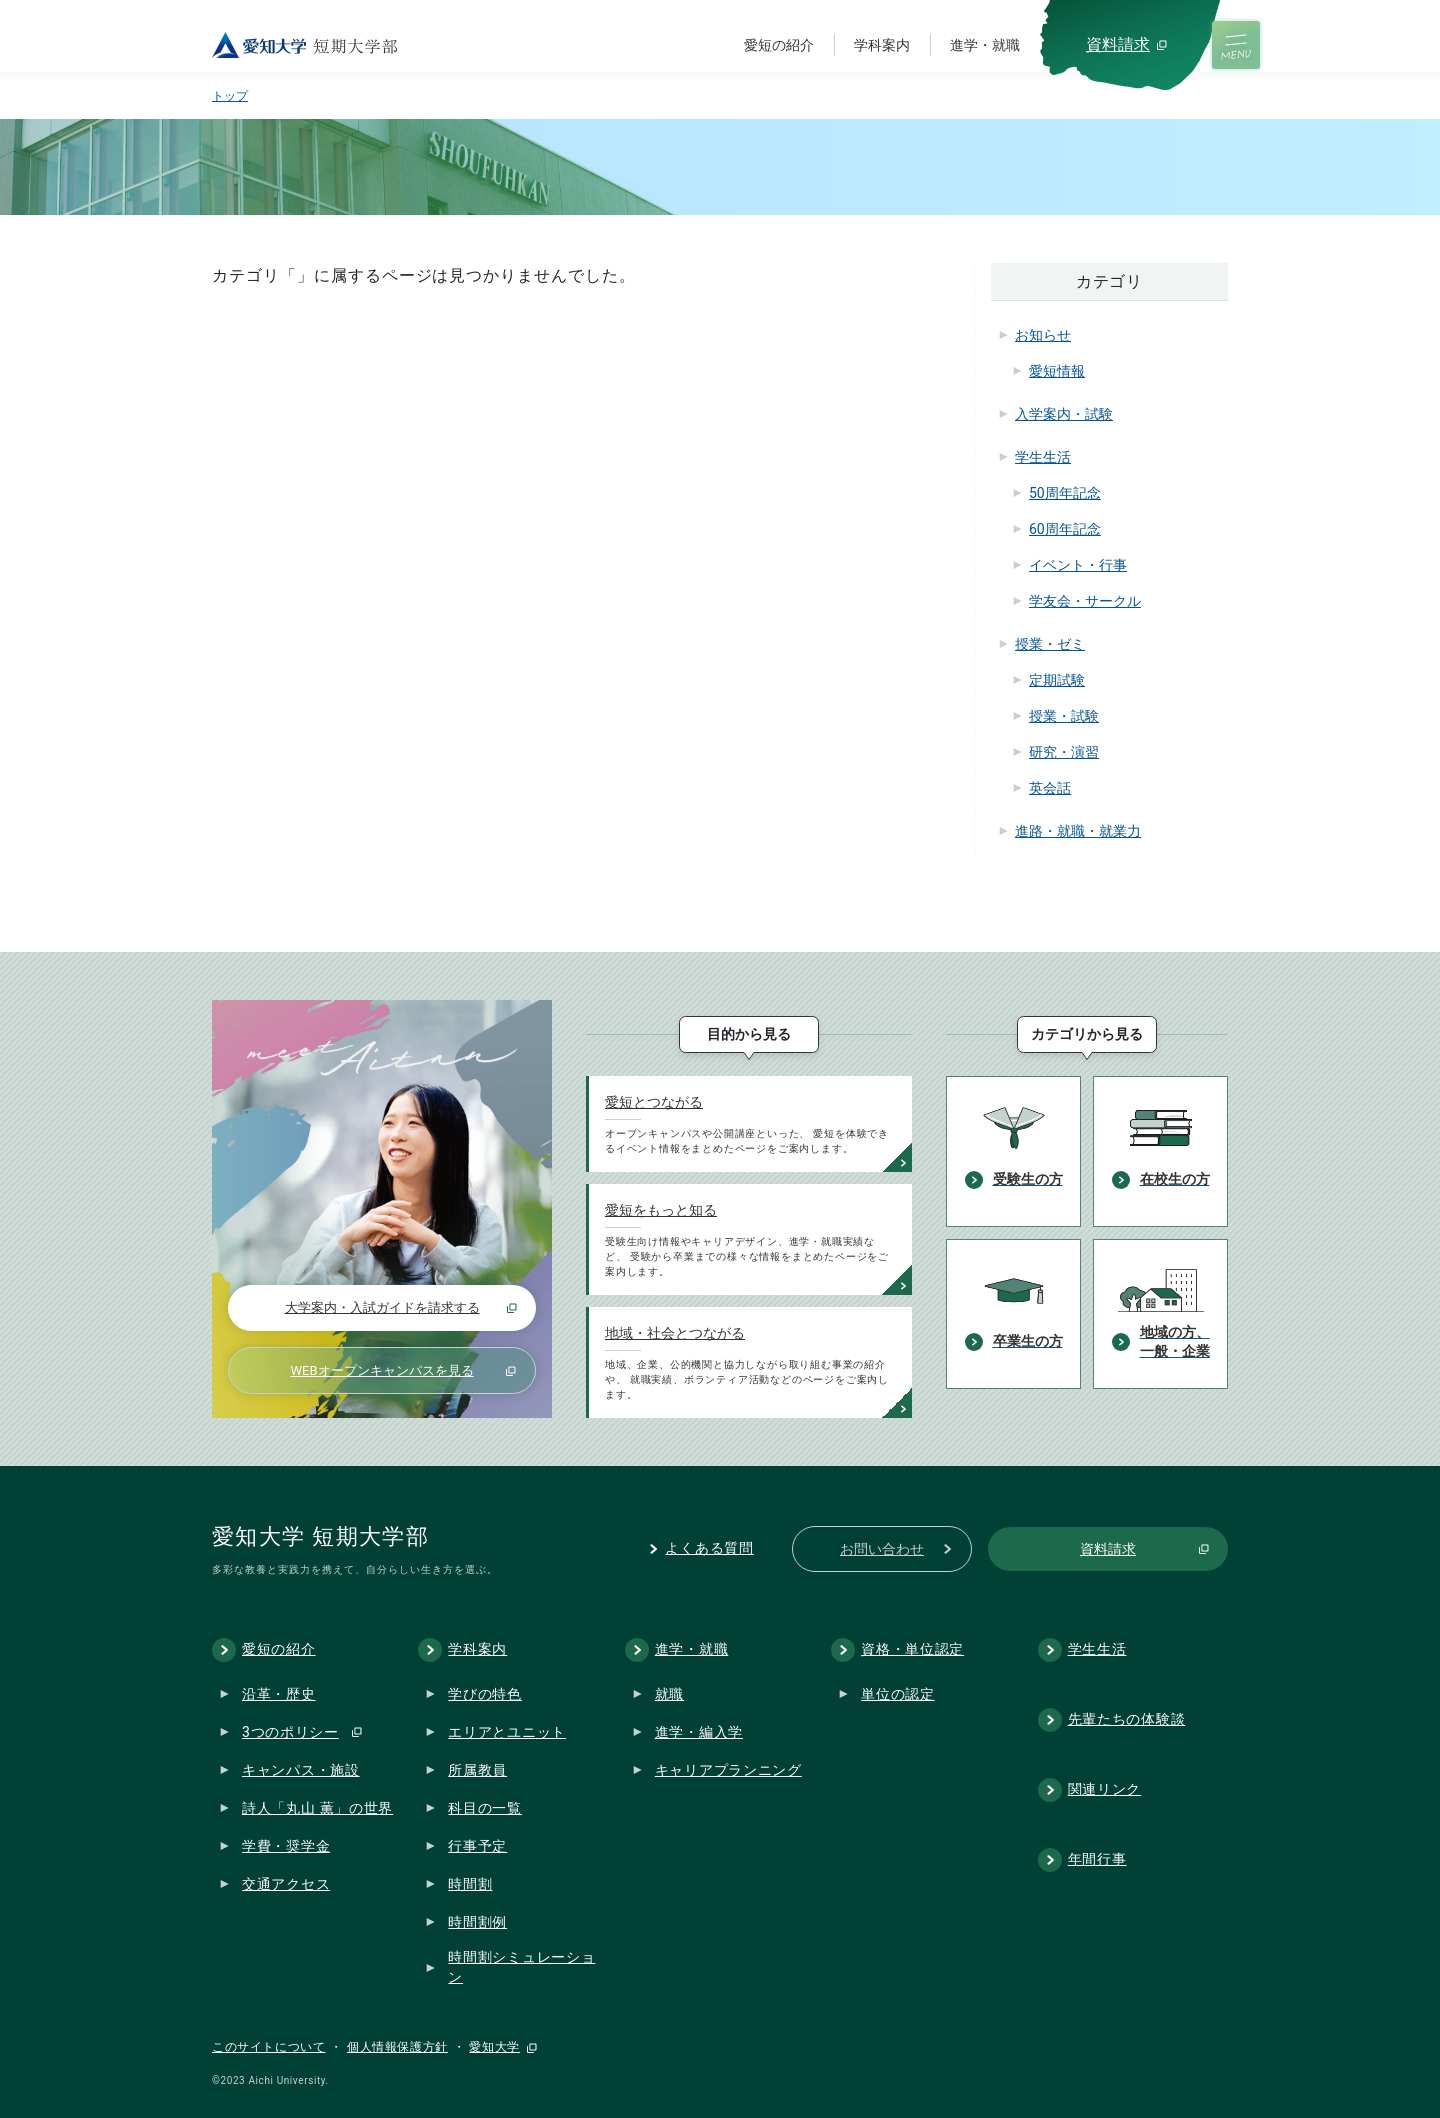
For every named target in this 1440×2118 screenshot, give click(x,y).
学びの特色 (485, 1693)
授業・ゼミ (1050, 644)
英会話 (1050, 788)
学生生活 (1043, 457)
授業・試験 (1064, 716)
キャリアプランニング (728, 1769)
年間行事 (1097, 1859)
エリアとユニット (507, 1731)
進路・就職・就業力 (1078, 831)
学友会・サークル (1085, 601)
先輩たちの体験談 (1127, 1719)
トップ (230, 96)
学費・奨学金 (286, 1845)
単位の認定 (898, 1693)
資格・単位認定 (912, 1649)
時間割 (470, 1883)
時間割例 (477, 1921)
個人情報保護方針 (397, 2047)
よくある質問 (709, 1548)
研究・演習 (1064, 752)
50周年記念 (1065, 493)
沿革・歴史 (279, 1693)
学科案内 (882, 45)
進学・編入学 (699, 1731)
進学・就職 (985, 45)
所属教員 (477, 1769)
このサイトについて (268, 2047)
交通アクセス (286, 1883)
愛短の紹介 (779, 45)
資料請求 (1118, 44)
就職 (669, 1693)
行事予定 (477, 1845)
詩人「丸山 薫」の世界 (317, 1807)
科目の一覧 (485, 1807)
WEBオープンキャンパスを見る (381, 1370)
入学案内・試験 (1064, 414)
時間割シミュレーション (521, 1967)
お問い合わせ (882, 1549)
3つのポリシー (290, 1731)
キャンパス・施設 (301, 1769)
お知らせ (1043, 335)
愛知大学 (494, 2047)
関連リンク (1105, 1789)
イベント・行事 (1078, 565)
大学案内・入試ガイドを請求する (382, 1307)
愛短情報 (1057, 371)
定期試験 (1057, 680)
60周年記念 (1065, 529)
